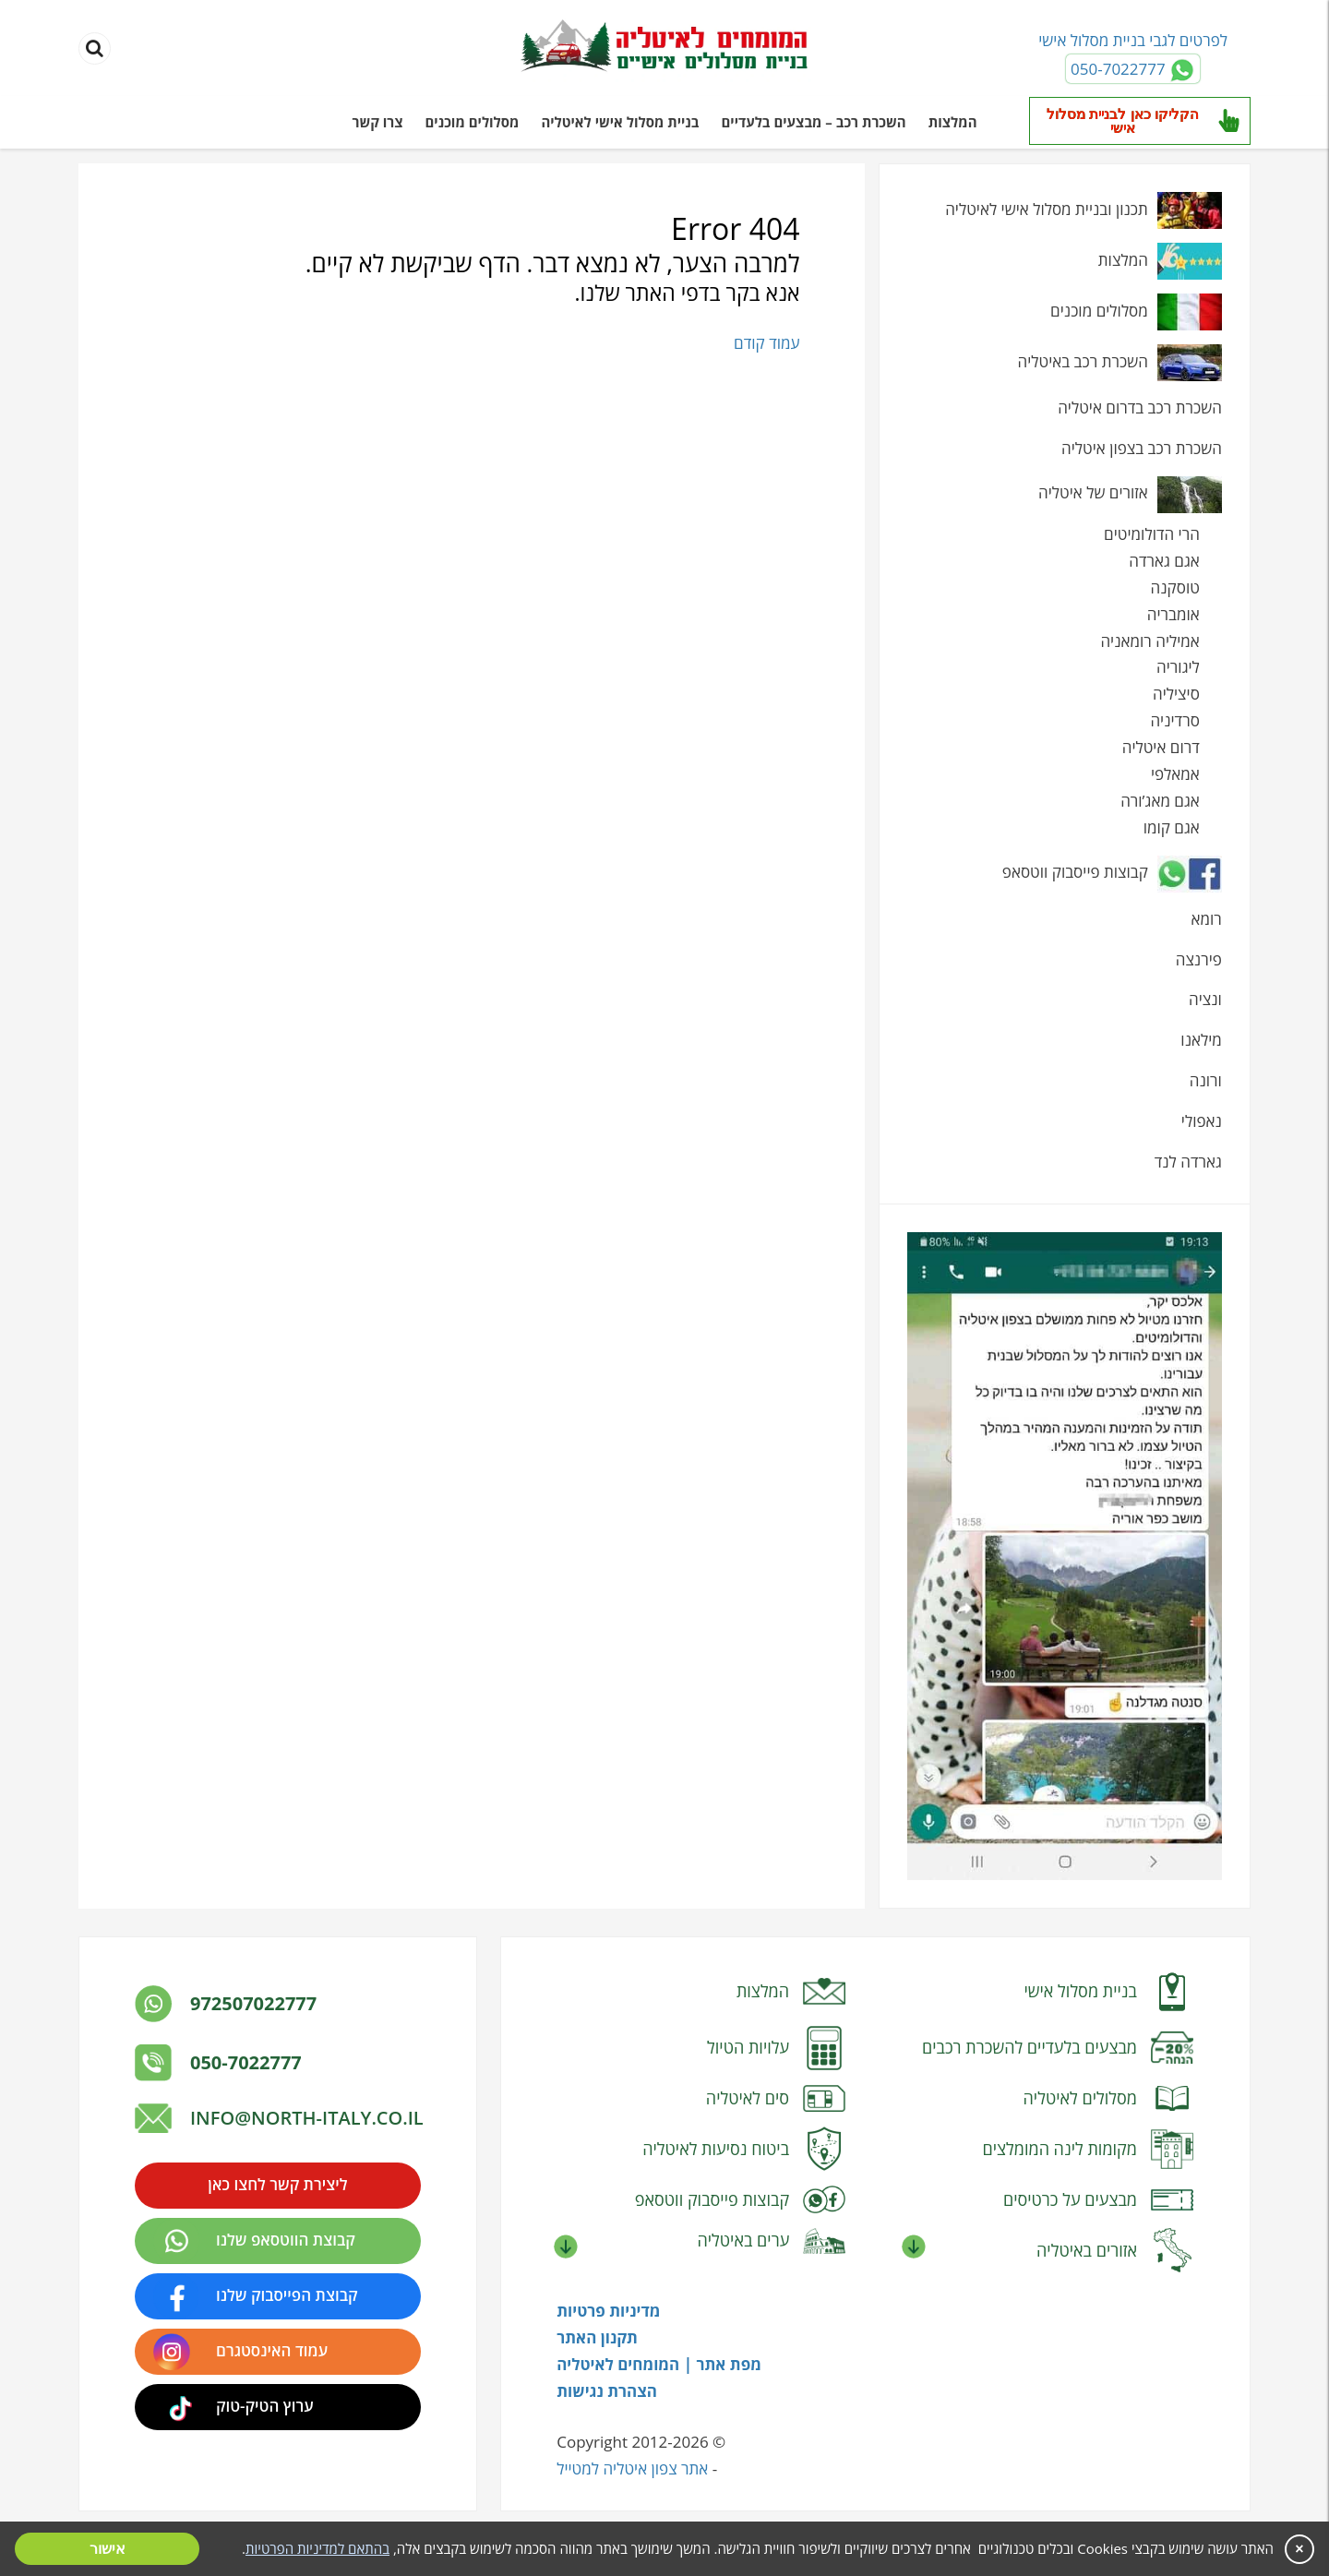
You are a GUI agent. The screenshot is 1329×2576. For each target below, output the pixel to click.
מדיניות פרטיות (608, 2310)
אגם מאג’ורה (1160, 800)
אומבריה (1173, 614)
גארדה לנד (1188, 1161)
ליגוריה (1178, 666)
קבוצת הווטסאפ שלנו (285, 2239)
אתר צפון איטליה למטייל (632, 2468)
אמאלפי (1175, 774)
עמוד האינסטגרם (272, 2350)
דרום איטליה (1161, 747)
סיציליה (1176, 693)
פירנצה (1199, 959)
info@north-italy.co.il (307, 2117)
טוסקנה (1175, 587)
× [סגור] (1299, 2549)
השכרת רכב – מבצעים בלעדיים (813, 122)
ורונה (1206, 1080)
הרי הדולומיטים (1152, 534)
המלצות (952, 122)
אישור (108, 2549)
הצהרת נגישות (607, 2391)
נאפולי (1201, 1121)
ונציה (1205, 999)
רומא (1206, 918)
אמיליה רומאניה (1149, 641)
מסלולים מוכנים (472, 122)
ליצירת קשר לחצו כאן (277, 2184)
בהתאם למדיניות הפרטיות (317, 2548)
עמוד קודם (766, 342)
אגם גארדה (1164, 560)
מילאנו (1201, 1039)
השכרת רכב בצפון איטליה (1141, 448)
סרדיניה (1174, 720)
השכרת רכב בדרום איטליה (1140, 407)
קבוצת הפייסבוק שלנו (287, 2295)
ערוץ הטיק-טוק (265, 2405)
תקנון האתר (597, 2337)
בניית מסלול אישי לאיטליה (620, 122)
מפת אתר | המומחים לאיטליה (659, 2364)
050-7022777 (246, 2062)
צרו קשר (378, 122)
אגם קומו (1171, 827)
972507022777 (253, 2003)
